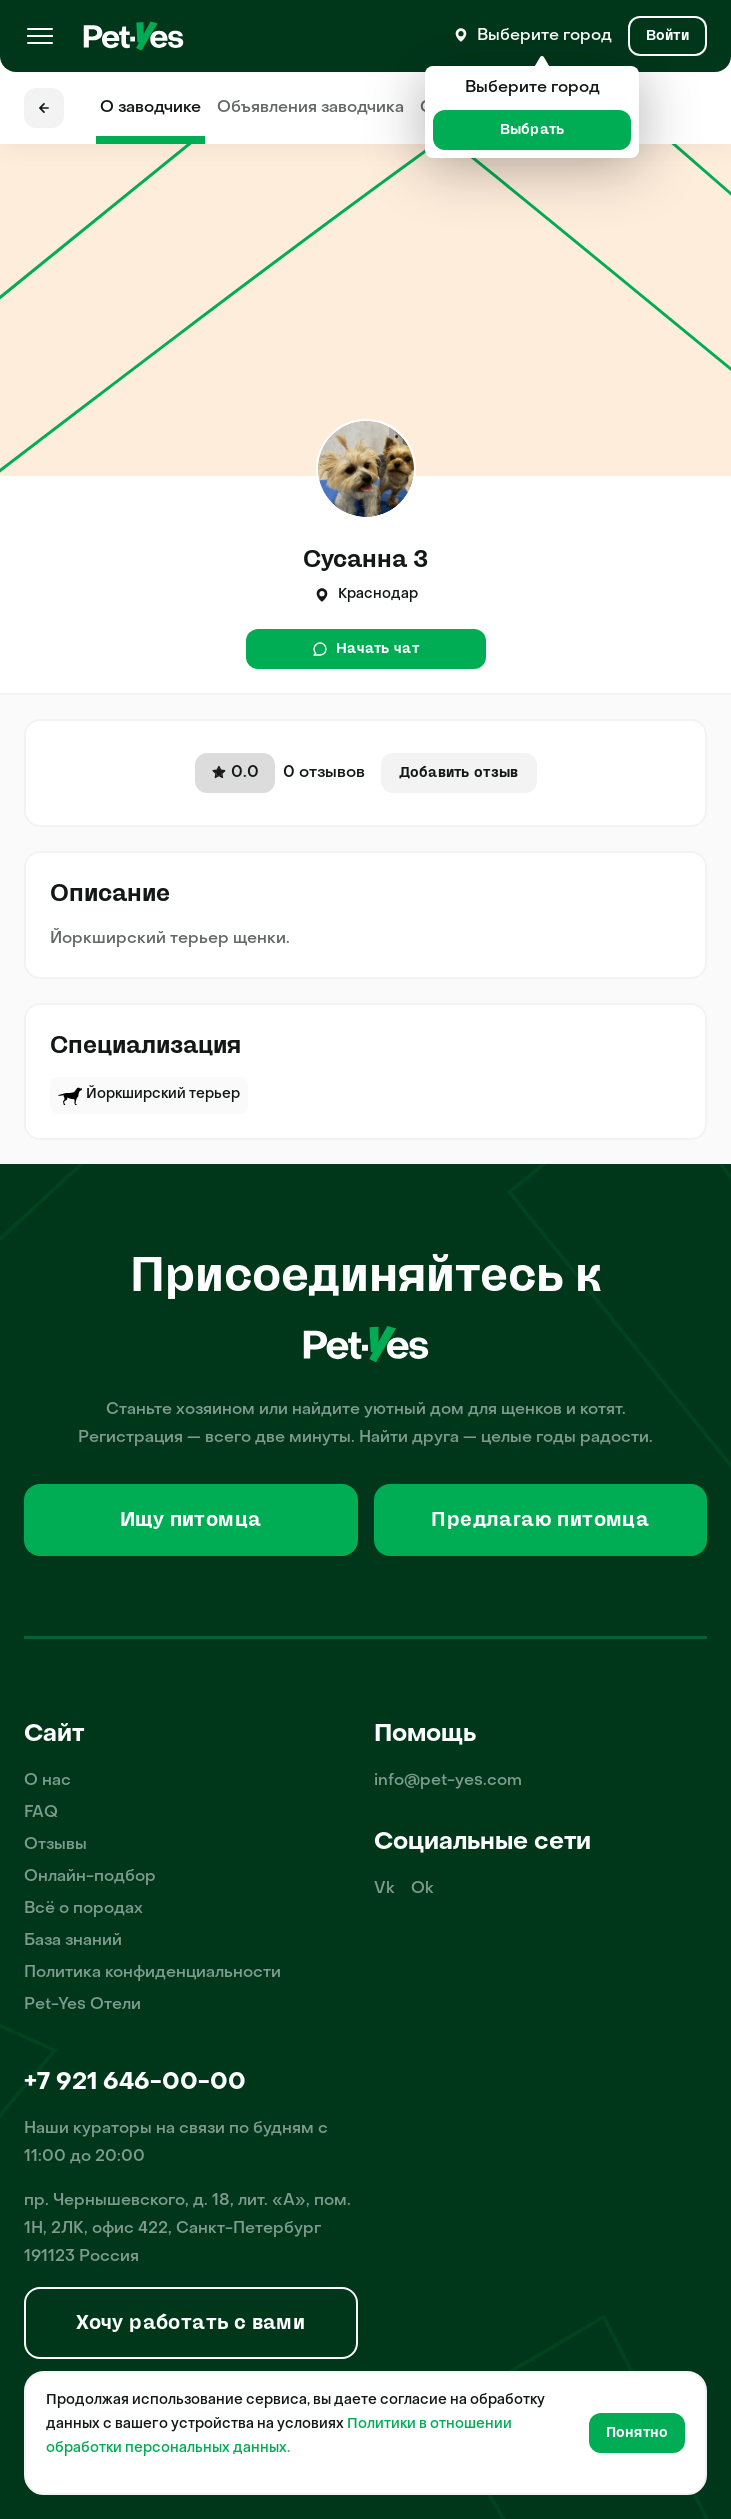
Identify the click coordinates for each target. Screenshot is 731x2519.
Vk (384, 1889)
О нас (47, 1781)
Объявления (310, 108)
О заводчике (150, 108)
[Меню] (40, 36)
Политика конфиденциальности (152, 1973)
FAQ (41, 1813)
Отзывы (55, 1845)
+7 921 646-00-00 (135, 2083)
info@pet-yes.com (448, 1781)
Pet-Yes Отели (82, 2005)
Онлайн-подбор (90, 1877)
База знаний (73, 1941)
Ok (422, 1889)
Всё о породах (83, 1909)
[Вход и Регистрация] (667, 36)
